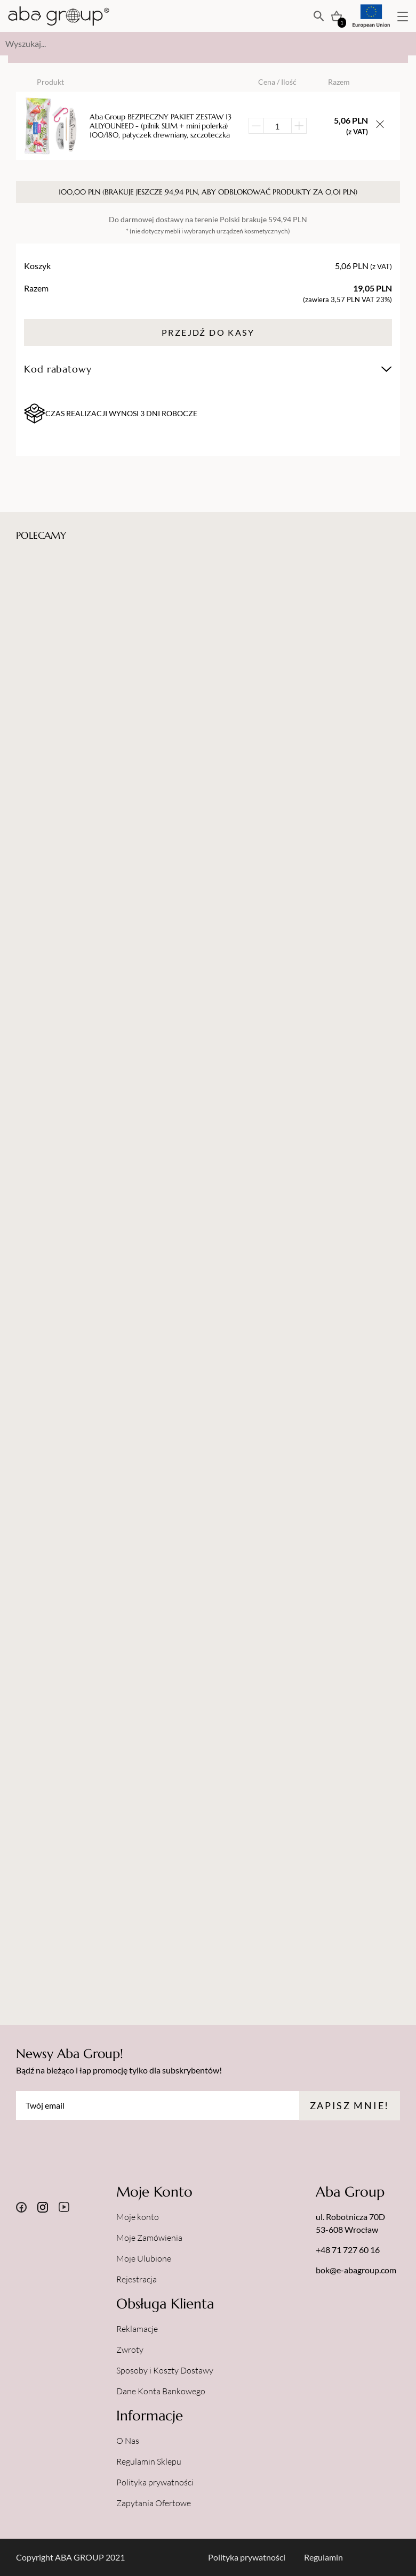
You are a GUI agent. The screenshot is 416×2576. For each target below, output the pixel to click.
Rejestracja (136, 2279)
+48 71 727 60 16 (348, 2250)
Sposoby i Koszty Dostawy (164, 2370)
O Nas (127, 2440)
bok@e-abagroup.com (356, 2270)
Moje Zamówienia (149, 2237)
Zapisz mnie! (349, 2105)
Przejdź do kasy (208, 332)
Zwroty (129, 2349)
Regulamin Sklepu (148, 2461)
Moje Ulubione (143, 2258)
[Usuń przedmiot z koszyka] (380, 125)
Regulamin (323, 2557)
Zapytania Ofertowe (153, 2503)
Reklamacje (137, 2328)
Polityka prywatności (155, 2482)
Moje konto (137, 2217)
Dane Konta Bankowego (160, 2391)
